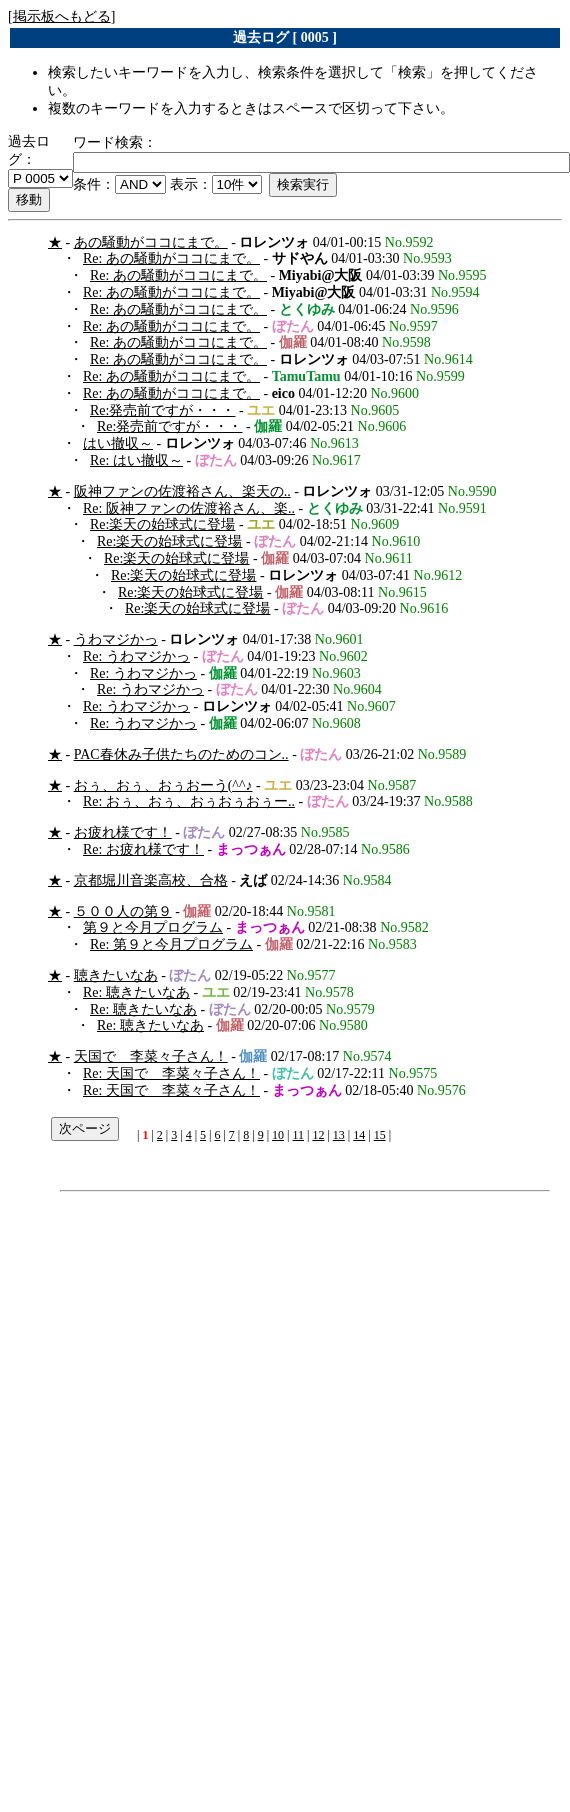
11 (298, 1135)
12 (318, 1135)
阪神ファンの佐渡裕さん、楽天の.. (182, 491)
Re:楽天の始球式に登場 (162, 524)
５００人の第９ (123, 911)
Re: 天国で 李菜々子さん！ (171, 1073)
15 (380, 1135)
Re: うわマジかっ (136, 656)
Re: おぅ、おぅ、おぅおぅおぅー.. (189, 801)
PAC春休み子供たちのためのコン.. (181, 754)
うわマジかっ (116, 639)
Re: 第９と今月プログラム (171, 944)
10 (278, 1135)
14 (359, 1135)
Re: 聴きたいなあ (136, 992)
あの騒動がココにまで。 (151, 242)
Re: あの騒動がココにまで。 (171, 258)
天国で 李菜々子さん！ (151, 1056)
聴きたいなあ (116, 975)
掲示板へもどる (62, 16)
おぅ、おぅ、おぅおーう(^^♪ (163, 785)
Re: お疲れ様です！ (143, 849)
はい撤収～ (118, 443)
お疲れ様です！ (123, 832)
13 (339, 1135)
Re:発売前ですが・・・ (162, 410)
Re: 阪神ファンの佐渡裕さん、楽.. (189, 508)
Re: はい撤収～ (136, 460)
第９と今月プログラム (153, 927)
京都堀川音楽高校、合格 (151, 880)
